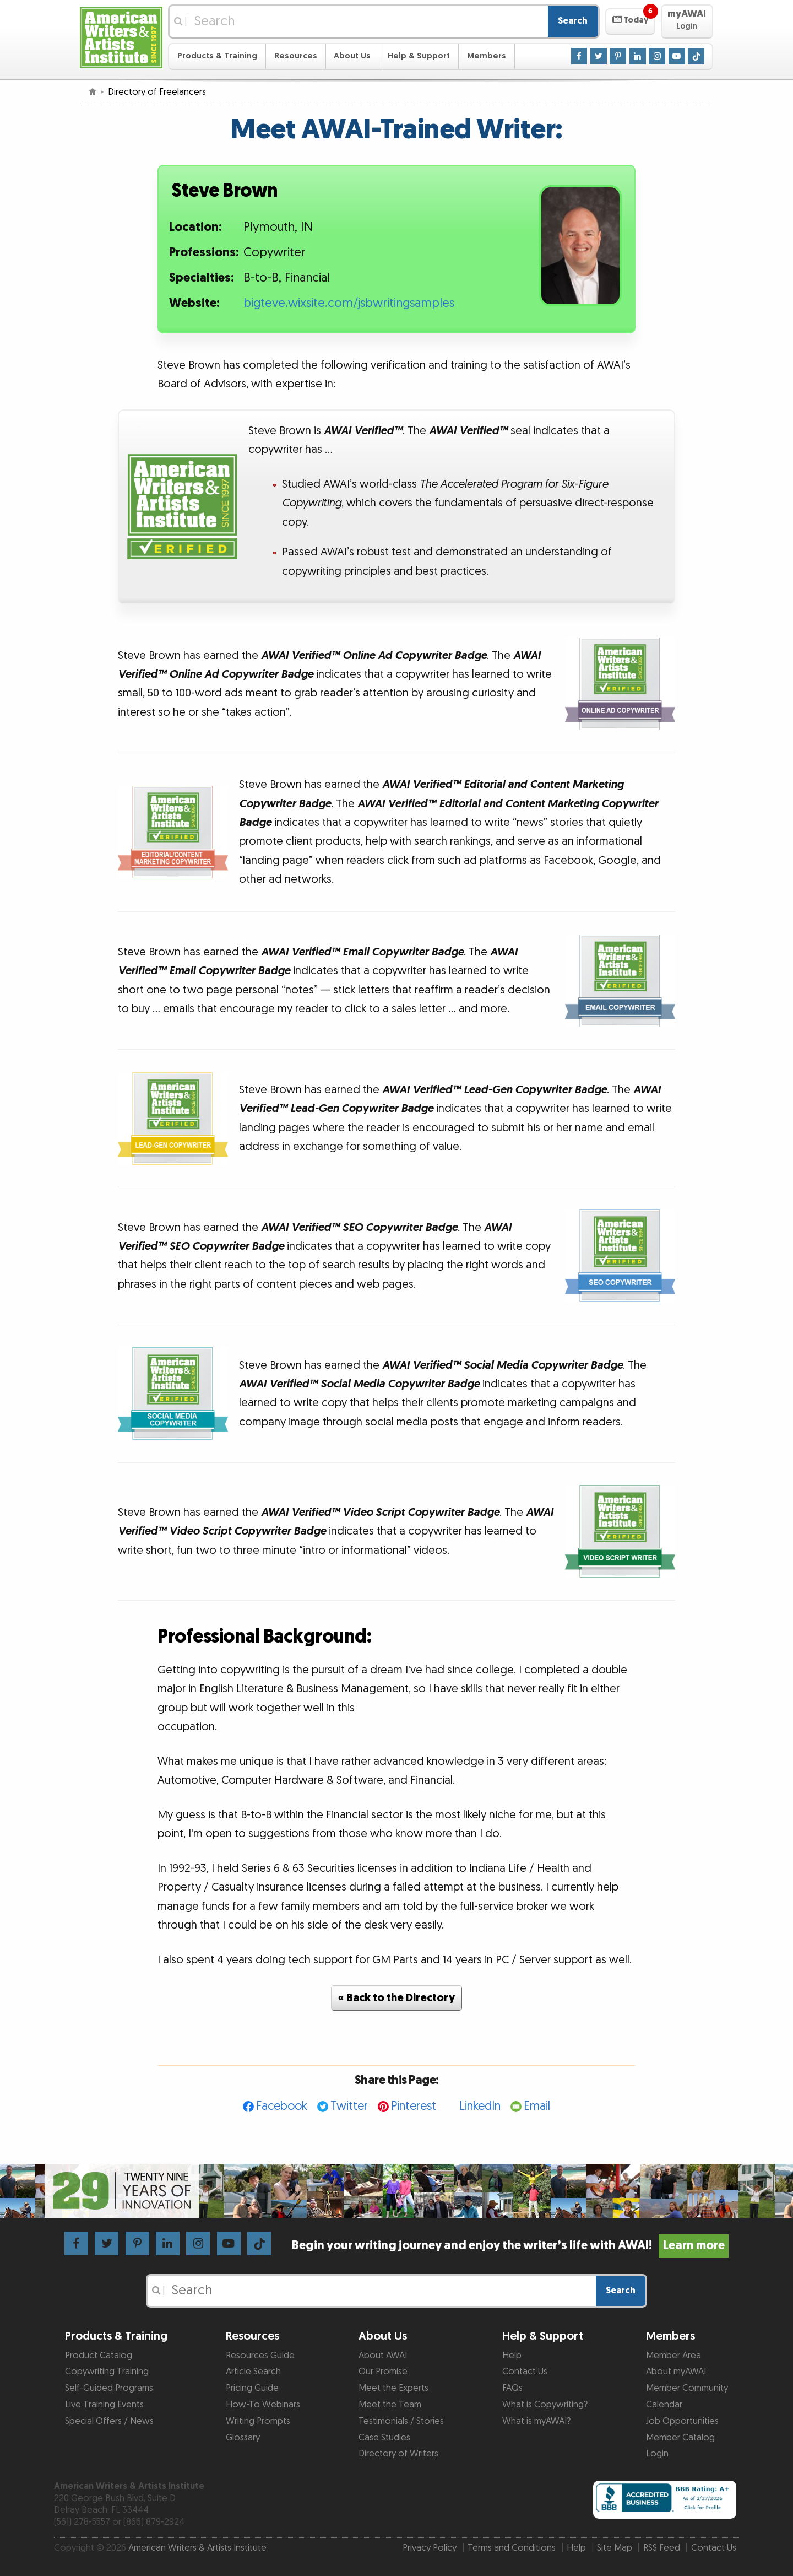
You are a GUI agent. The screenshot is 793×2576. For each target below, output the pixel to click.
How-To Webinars (263, 2405)
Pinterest (413, 2106)
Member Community (687, 2388)
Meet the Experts (393, 2388)
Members (486, 56)
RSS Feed (661, 2548)
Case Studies (384, 2438)
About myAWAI (676, 2372)
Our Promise (383, 2372)
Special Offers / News (109, 2421)
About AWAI (383, 2356)
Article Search (253, 2372)
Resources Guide (260, 2356)
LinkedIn (480, 2106)
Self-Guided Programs (109, 2388)
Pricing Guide (252, 2388)
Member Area (673, 2356)
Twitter (349, 2106)
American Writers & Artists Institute (197, 2548)
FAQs (512, 2388)
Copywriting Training (107, 2372)
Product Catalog (98, 2356)
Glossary (243, 2438)
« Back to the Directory (396, 1998)
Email (537, 2106)
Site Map (614, 2548)
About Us (352, 56)
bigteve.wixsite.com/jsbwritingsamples (348, 303)
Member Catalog (680, 2438)
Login (657, 2454)
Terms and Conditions (512, 2548)
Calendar (664, 2405)
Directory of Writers (398, 2454)
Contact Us (524, 2372)
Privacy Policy (430, 2548)
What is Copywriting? (545, 2405)
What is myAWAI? (536, 2421)
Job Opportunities (682, 2421)
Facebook (281, 2106)
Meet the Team (390, 2405)
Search (573, 21)
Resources (295, 56)
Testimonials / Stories (401, 2421)
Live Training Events (104, 2405)
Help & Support (419, 56)
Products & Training (217, 56)
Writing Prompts (258, 2421)
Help (512, 2356)
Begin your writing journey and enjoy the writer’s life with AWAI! (510, 2246)
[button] (630, 21)
